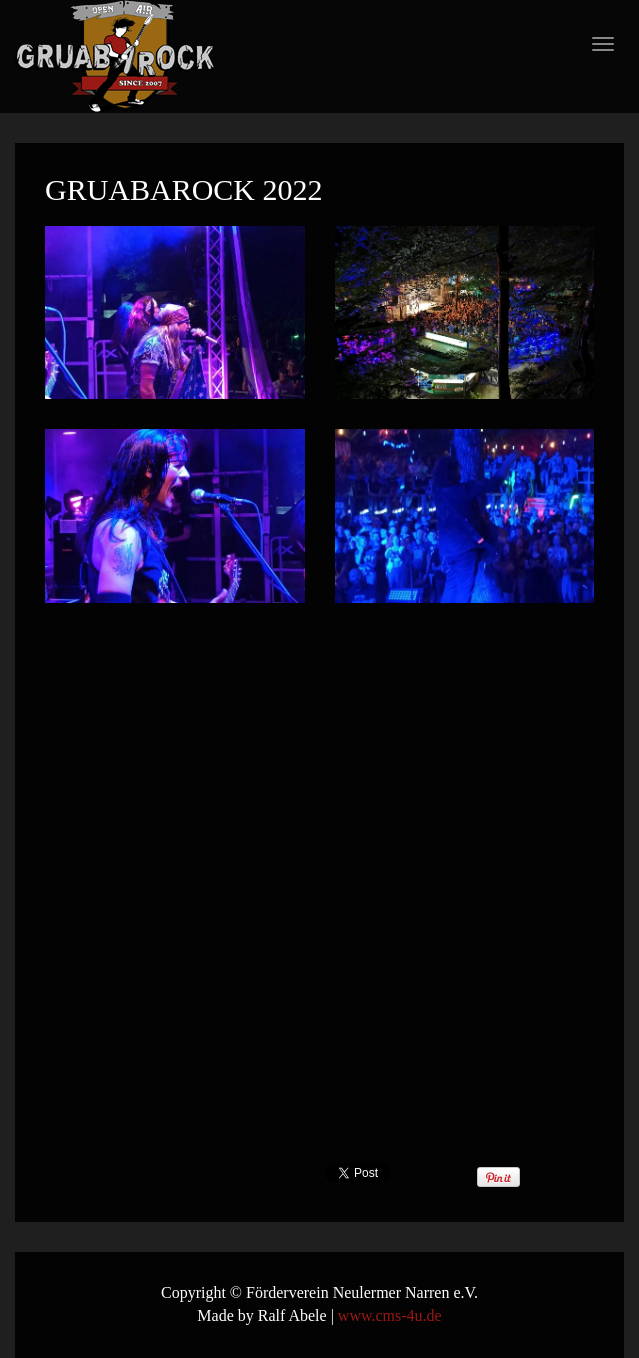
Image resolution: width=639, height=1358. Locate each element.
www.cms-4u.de (390, 1315)
